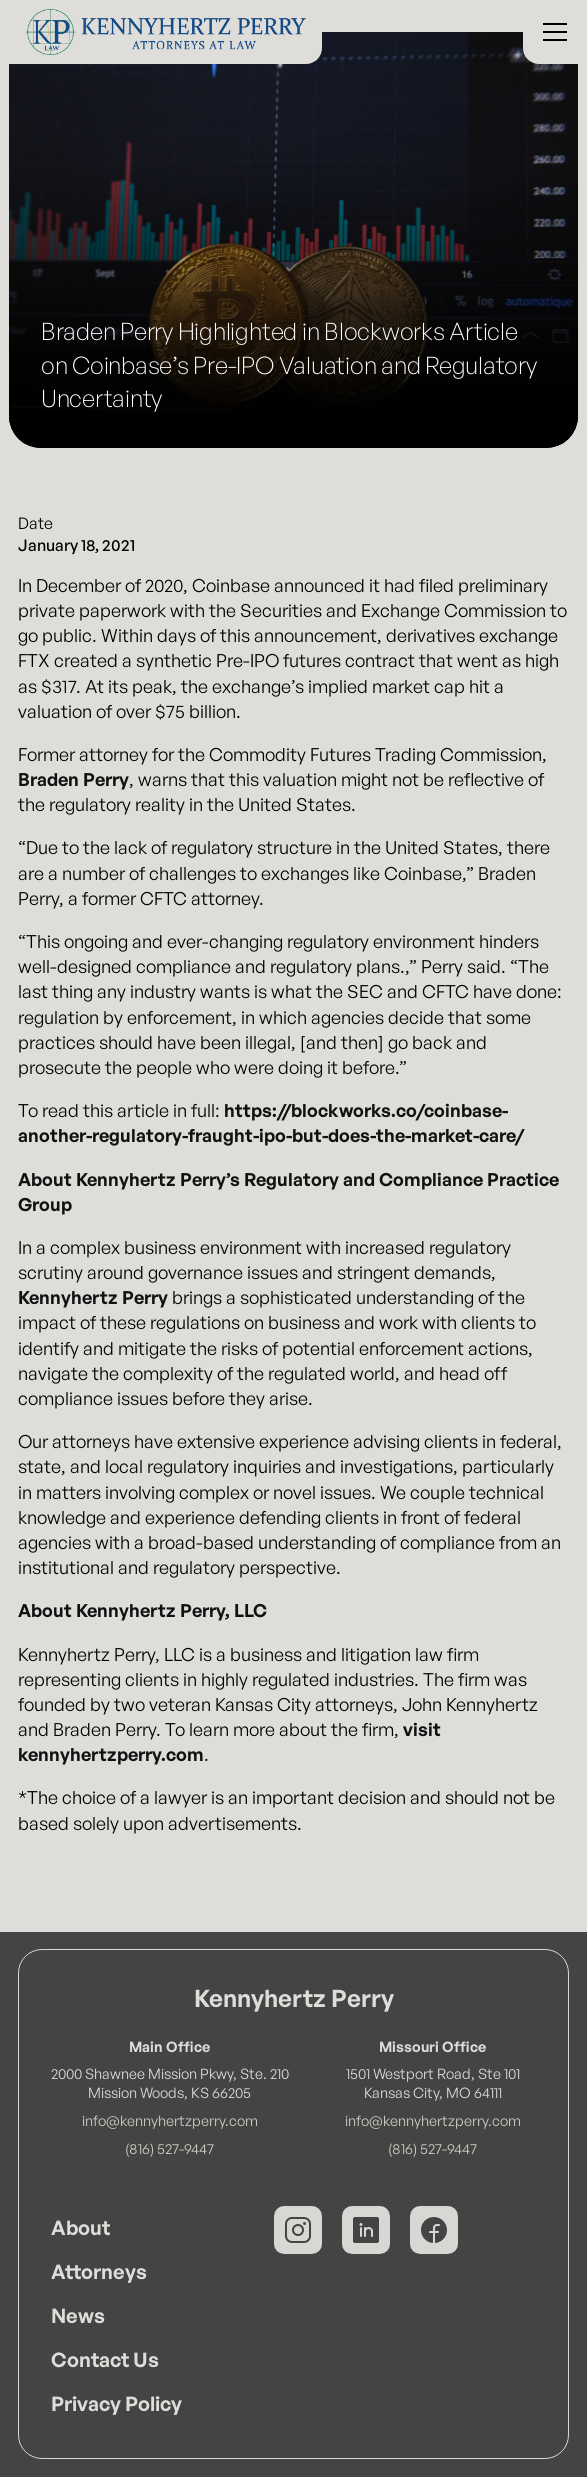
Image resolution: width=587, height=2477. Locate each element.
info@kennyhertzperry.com (170, 2120)
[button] (551, 32)
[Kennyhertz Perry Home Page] (161, 32)
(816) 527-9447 (169, 2148)
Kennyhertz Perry (93, 1297)
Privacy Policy (116, 2403)
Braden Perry (73, 779)
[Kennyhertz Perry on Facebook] (434, 2230)
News (78, 2315)
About (80, 2227)
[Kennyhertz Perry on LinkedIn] (366, 2230)
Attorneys (99, 2271)
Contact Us (105, 2359)
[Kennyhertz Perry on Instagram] (298, 2230)
